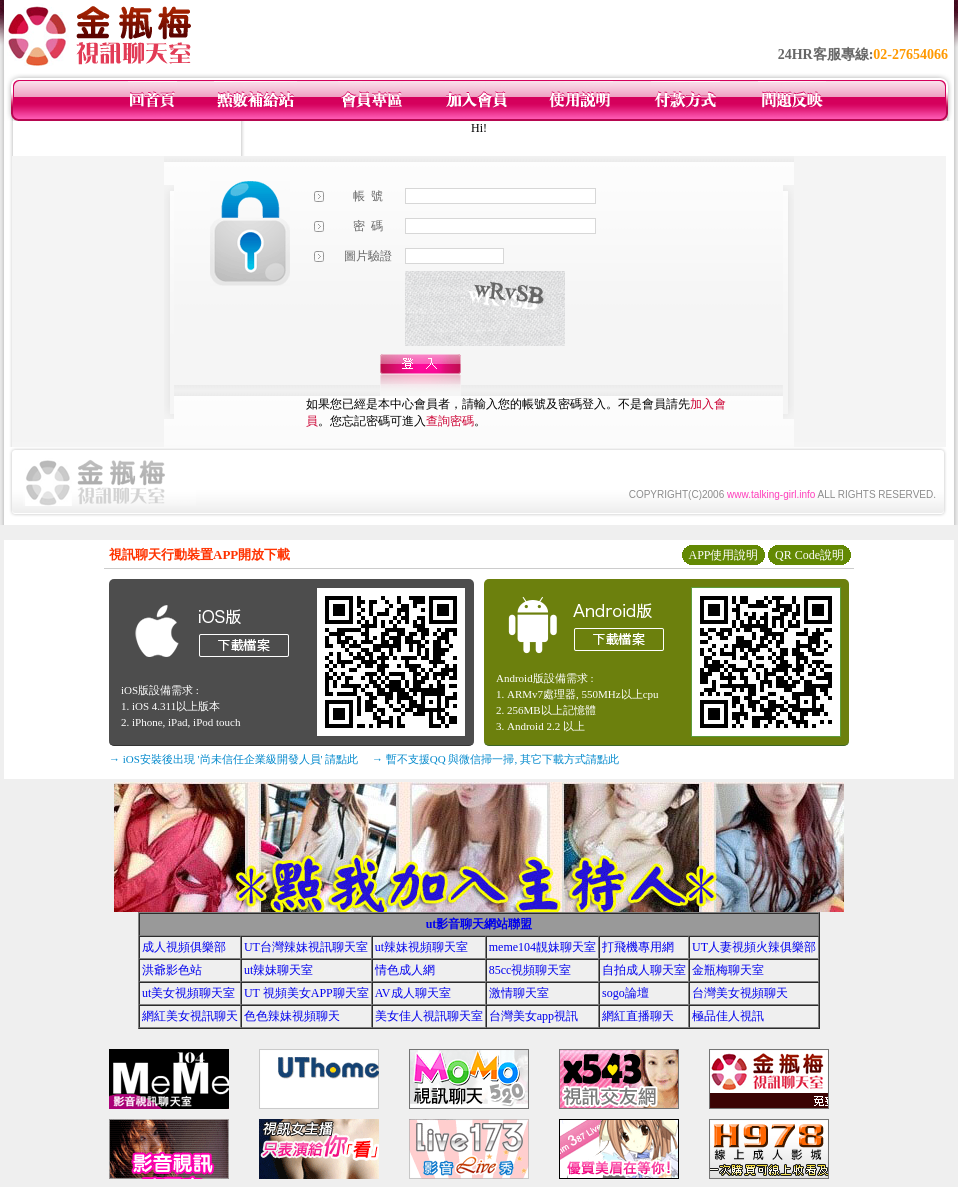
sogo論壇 (625, 993)
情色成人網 (405, 970)
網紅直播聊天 (638, 1016)
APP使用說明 (723, 555)
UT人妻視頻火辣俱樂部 (754, 947)
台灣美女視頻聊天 (740, 993)
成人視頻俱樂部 (184, 947)
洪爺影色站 (172, 970)
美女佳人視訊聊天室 (429, 1016)
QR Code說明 (809, 555)
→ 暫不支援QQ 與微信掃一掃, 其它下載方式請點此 (495, 759)
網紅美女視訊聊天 (190, 1016)
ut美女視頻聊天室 (188, 993)
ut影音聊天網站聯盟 (479, 924)
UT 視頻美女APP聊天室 (306, 993)
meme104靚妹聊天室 (542, 947)
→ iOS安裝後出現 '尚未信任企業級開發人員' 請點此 (233, 759)
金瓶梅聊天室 (728, 970)
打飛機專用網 (638, 947)
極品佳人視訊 (728, 1016)
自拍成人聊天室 (644, 970)
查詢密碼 (450, 421)
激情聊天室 (519, 993)
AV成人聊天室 (413, 993)
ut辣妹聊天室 (278, 970)
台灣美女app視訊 (533, 1016)
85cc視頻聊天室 (530, 970)
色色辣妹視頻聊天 (292, 1016)
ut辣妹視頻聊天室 (421, 947)
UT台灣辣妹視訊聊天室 (306, 947)
